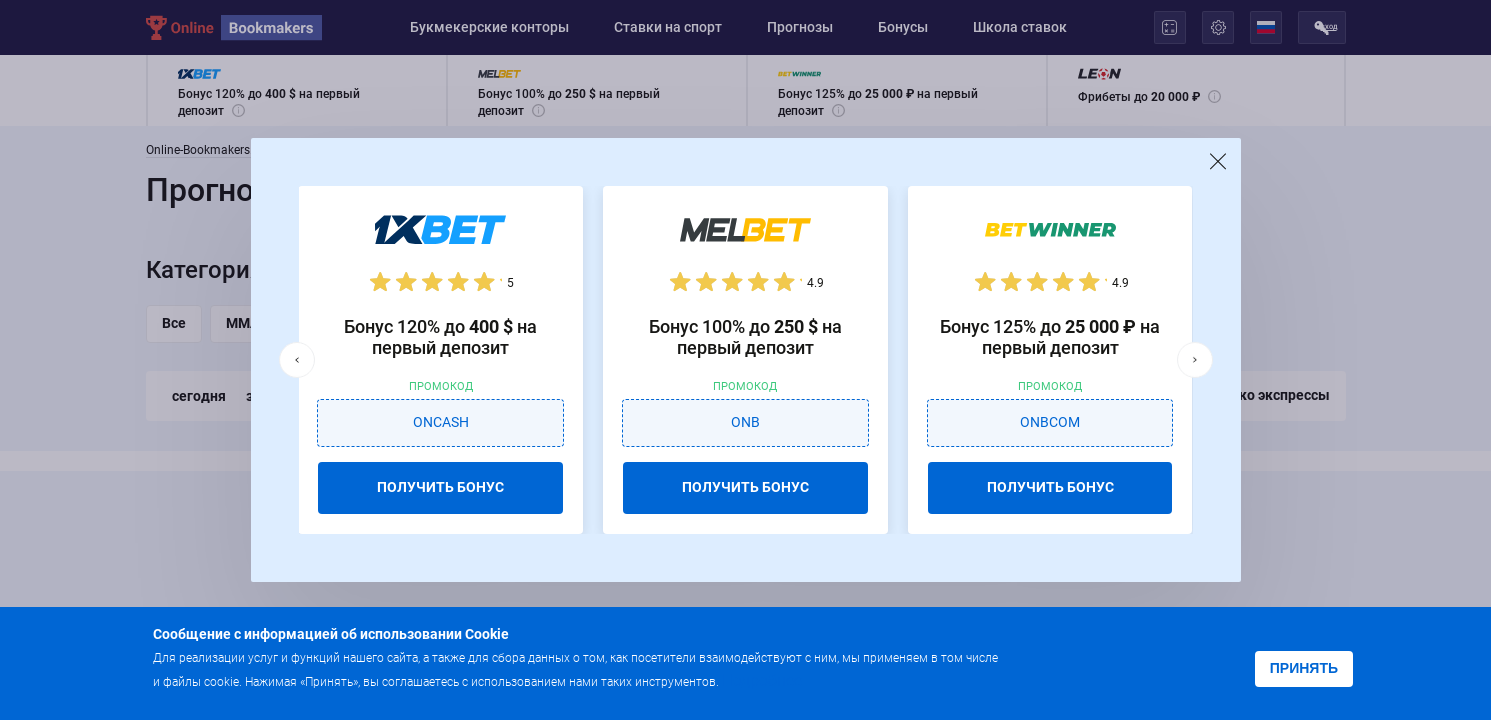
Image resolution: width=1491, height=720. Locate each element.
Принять (1304, 668)
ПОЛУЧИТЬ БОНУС (440, 487)
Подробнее (762, 680)
